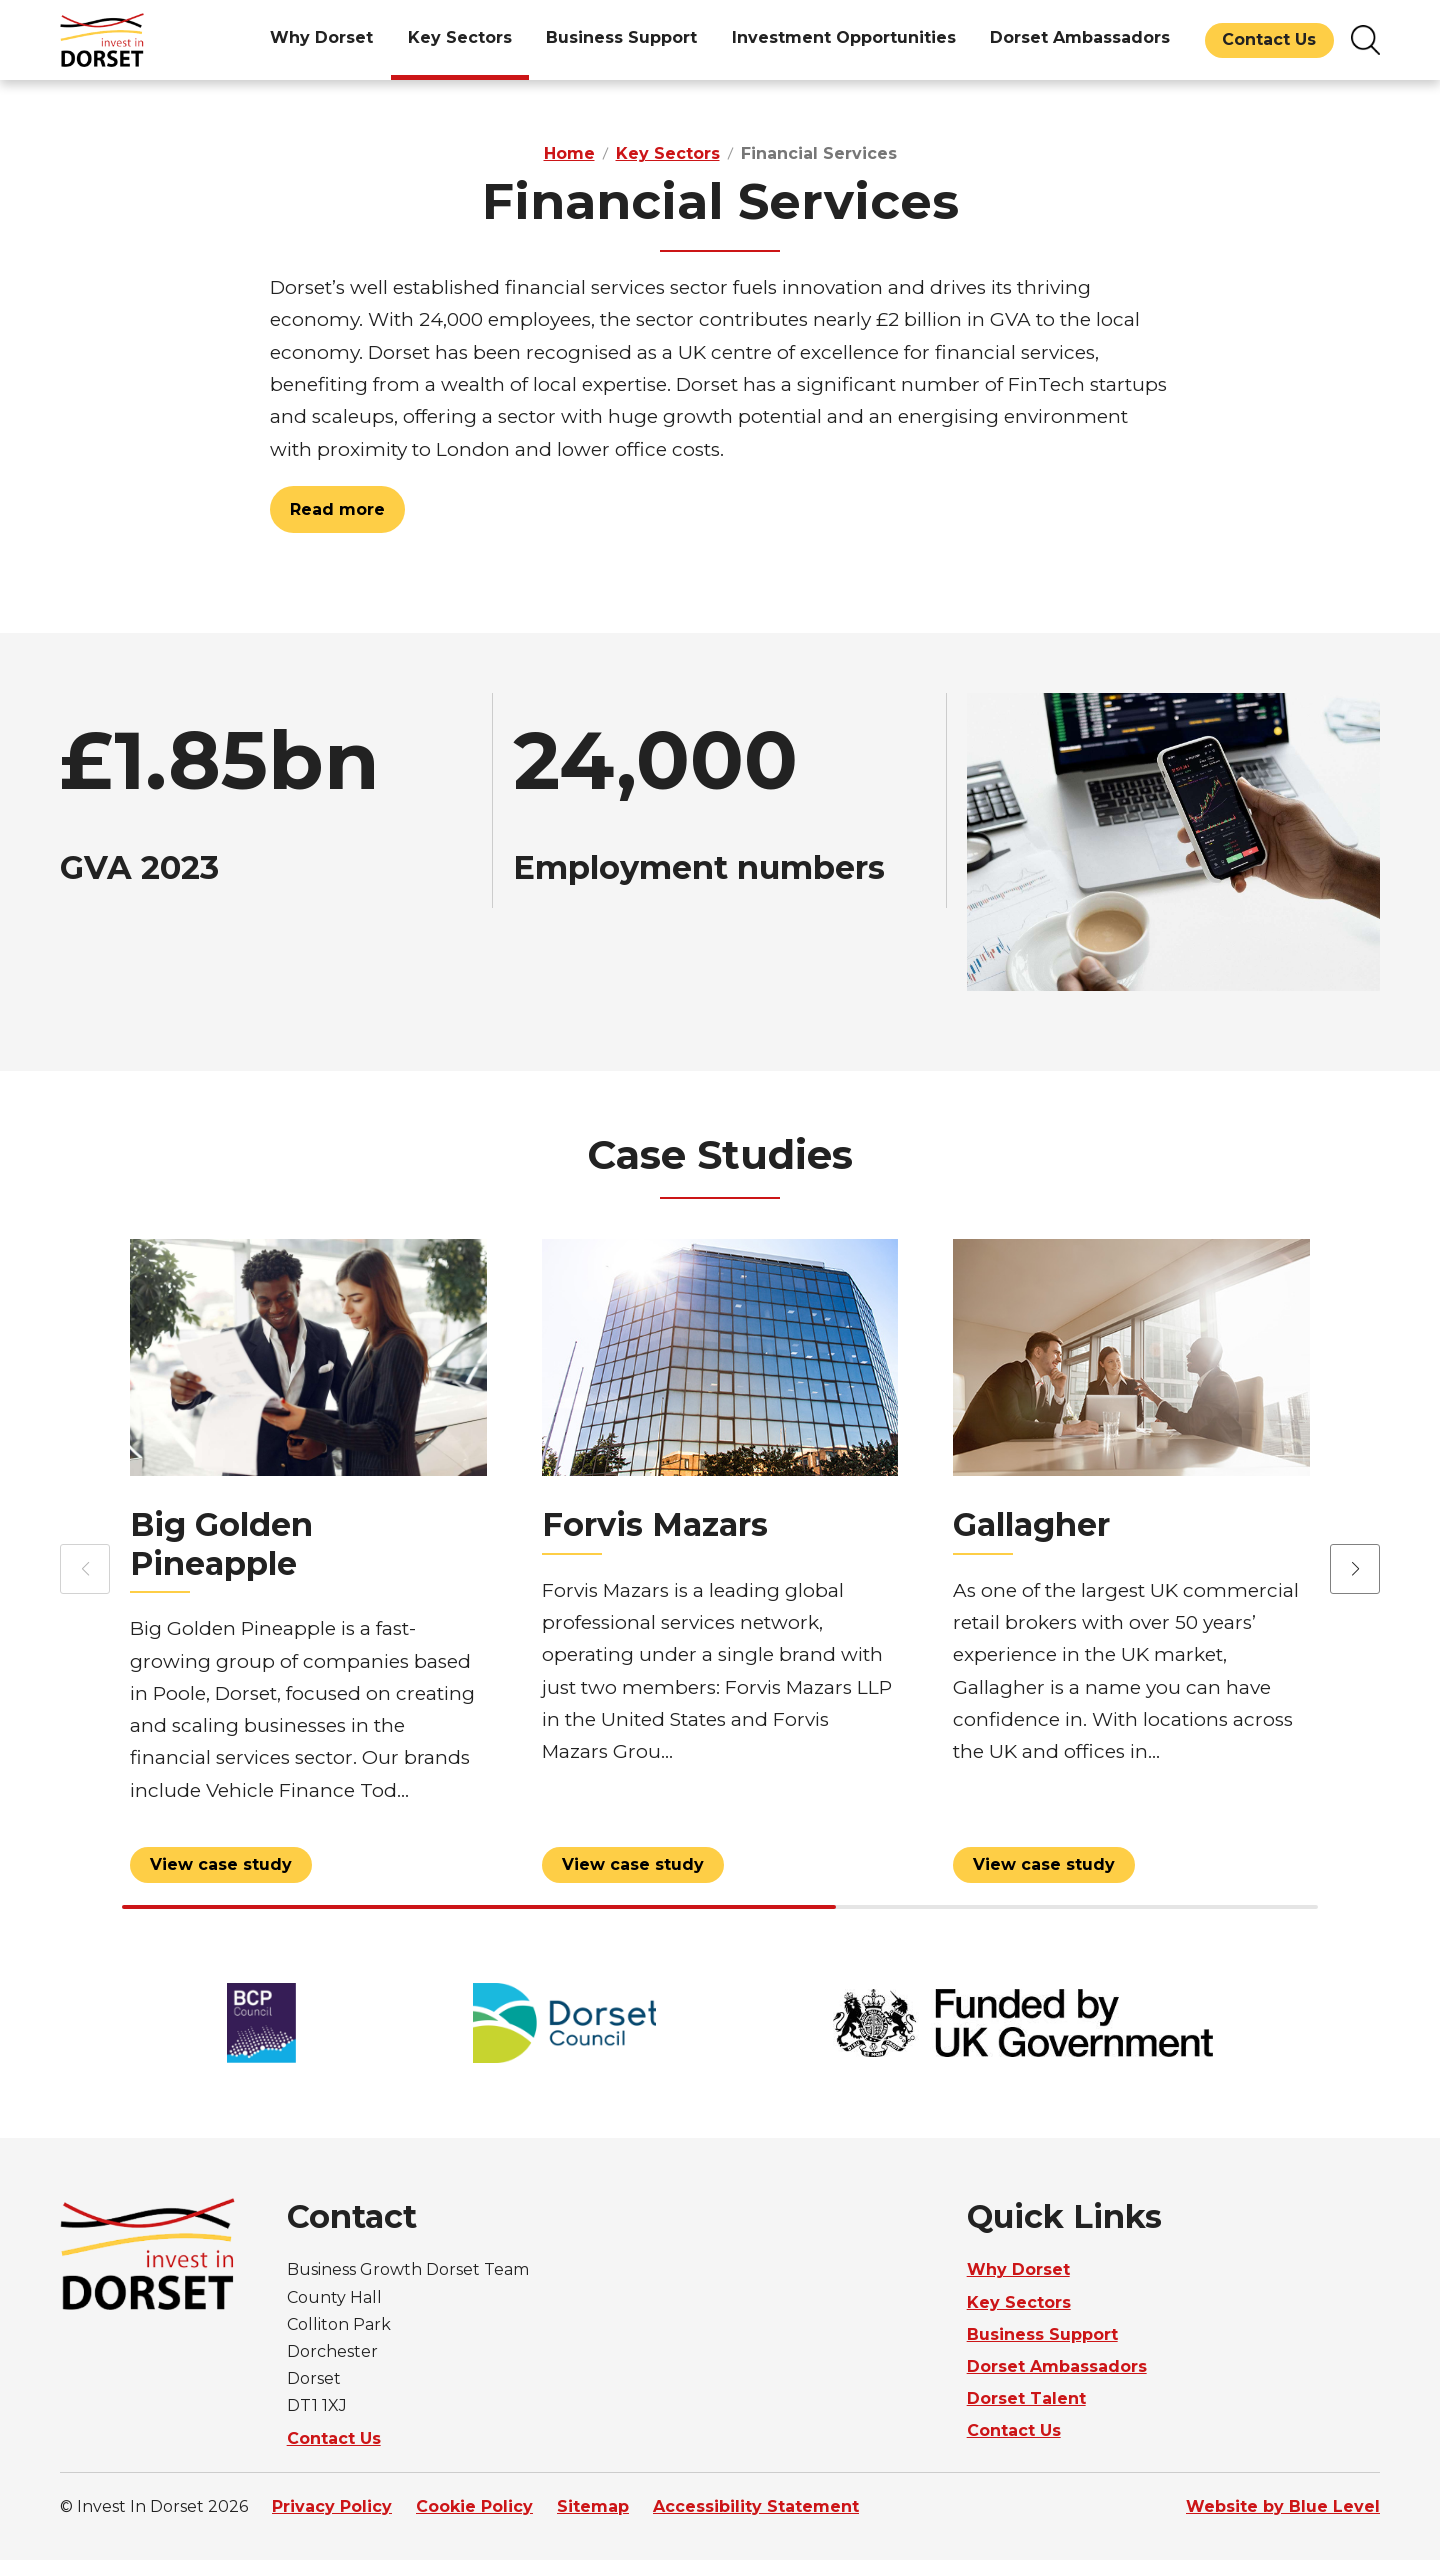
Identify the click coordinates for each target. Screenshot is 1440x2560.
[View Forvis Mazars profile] (720, 1567)
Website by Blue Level (1283, 2506)
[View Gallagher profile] (1131, 1567)
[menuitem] (322, 40)
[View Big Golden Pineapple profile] (308, 1567)
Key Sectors (460, 37)
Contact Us (1269, 39)
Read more (337, 509)
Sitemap (593, 2506)
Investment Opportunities (844, 37)
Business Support (621, 37)
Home (569, 153)
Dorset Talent (1026, 2398)
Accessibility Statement (756, 2506)
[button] (1355, 1570)
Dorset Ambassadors (1080, 37)
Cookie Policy (474, 2506)
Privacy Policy (332, 2506)
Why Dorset (321, 37)
